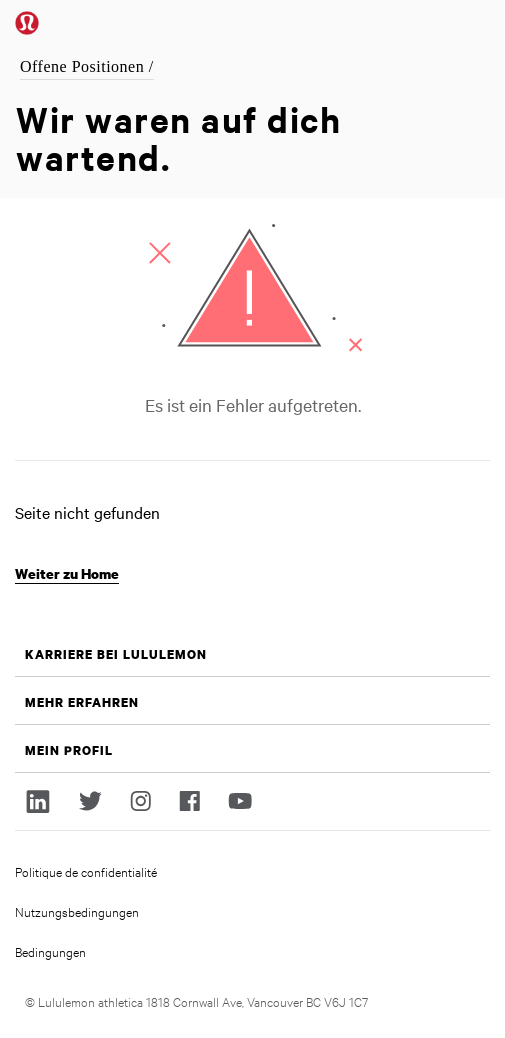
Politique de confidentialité (86, 871)
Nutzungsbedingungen (77, 911)
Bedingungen (50, 951)
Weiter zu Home (67, 573)
